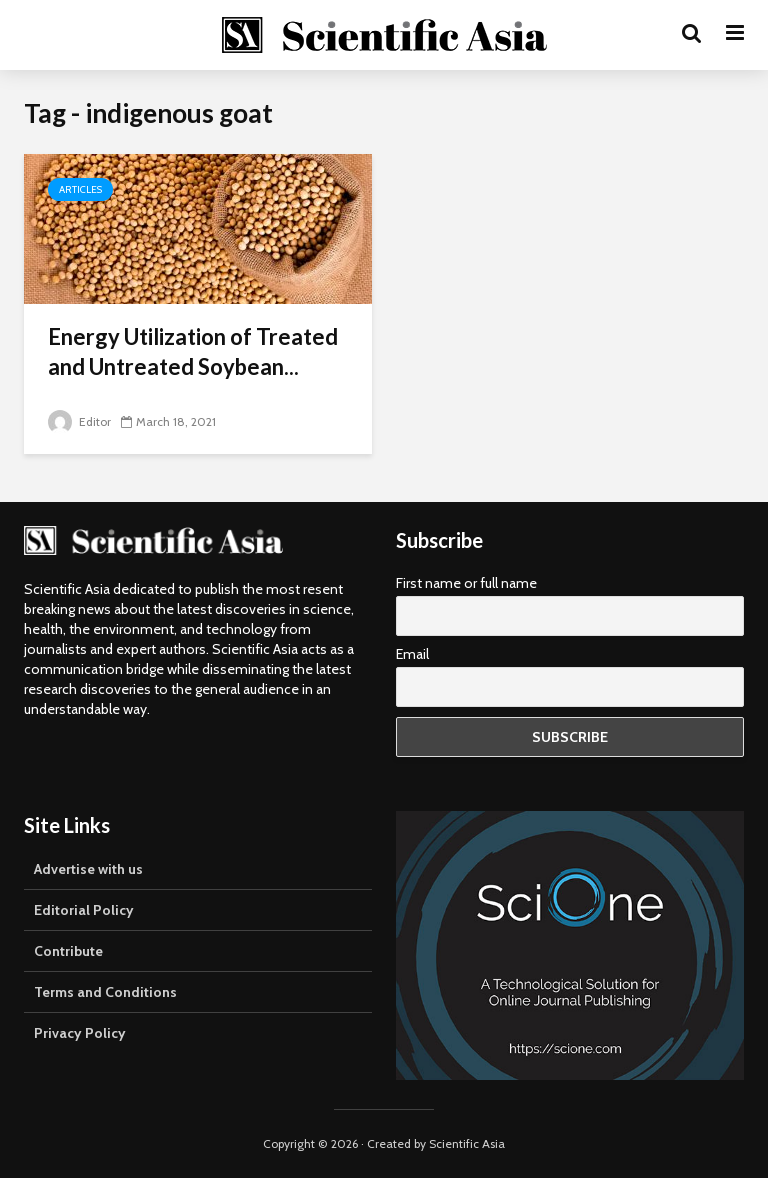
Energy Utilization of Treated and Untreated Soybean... (193, 351)
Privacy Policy (80, 1033)
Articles (80, 189)
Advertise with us (88, 869)
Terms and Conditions (105, 992)
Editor (79, 421)
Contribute (68, 951)
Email (412, 654)
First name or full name (466, 583)
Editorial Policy (84, 910)
